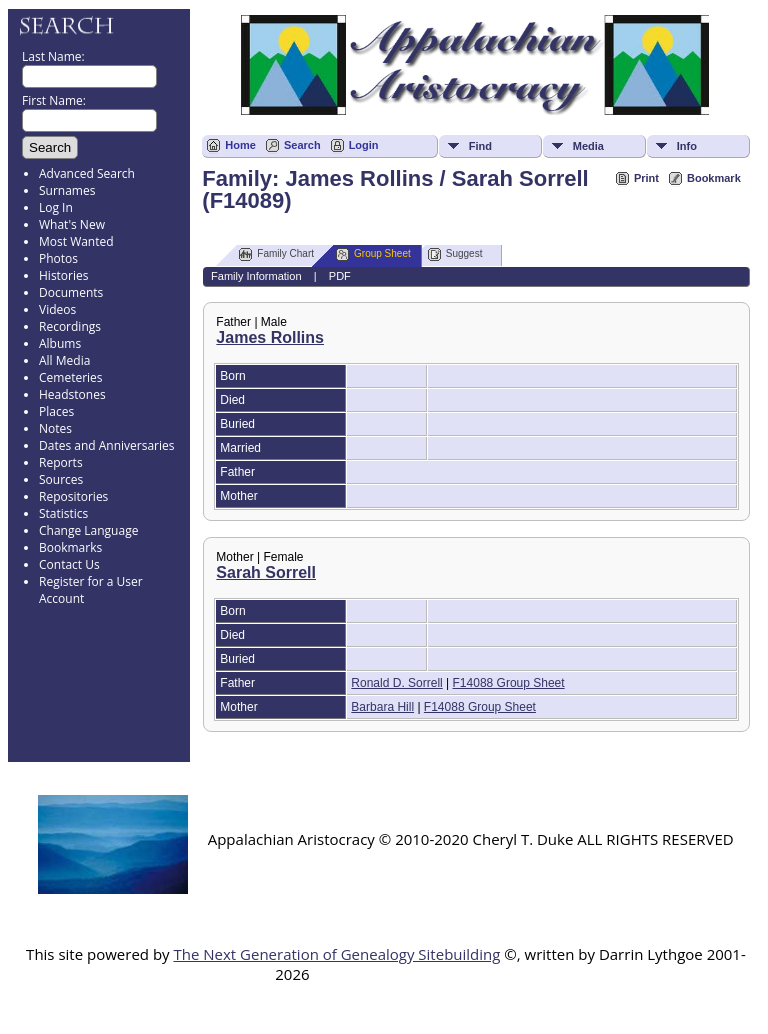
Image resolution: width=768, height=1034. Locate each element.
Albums (60, 343)
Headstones (72, 394)
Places (56, 411)
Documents (71, 292)
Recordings (70, 326)
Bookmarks (70, 547)
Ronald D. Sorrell (396, 683)
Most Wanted (76, 241)
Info (687, 146)
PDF (340, 276)
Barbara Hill (382, 707)
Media (588, 146)
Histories (63, 275)
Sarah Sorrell (266, 572)
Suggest (455, 254)
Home (240, 145)
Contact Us (69, 564)
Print (646, 178)
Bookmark (714, 178)
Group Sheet (373, 254)
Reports (61, 462)
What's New (72, 224)
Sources (61, 479)
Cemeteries (71, 377)
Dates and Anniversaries (106, 445)
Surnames (67, 190)
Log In (56, 207)
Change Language (88, 530)
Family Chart (276, 254)
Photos (58, 258)
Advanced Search (87, 173)
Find (480, 146)
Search (302, 145)
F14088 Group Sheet (509, 683)
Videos (57, 309)
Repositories (73, 496)
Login (364, 145)
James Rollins (270, 337)
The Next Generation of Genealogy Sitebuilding (336, 954)
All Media (64, 360)
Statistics (63, 513)
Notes (55, 428)
